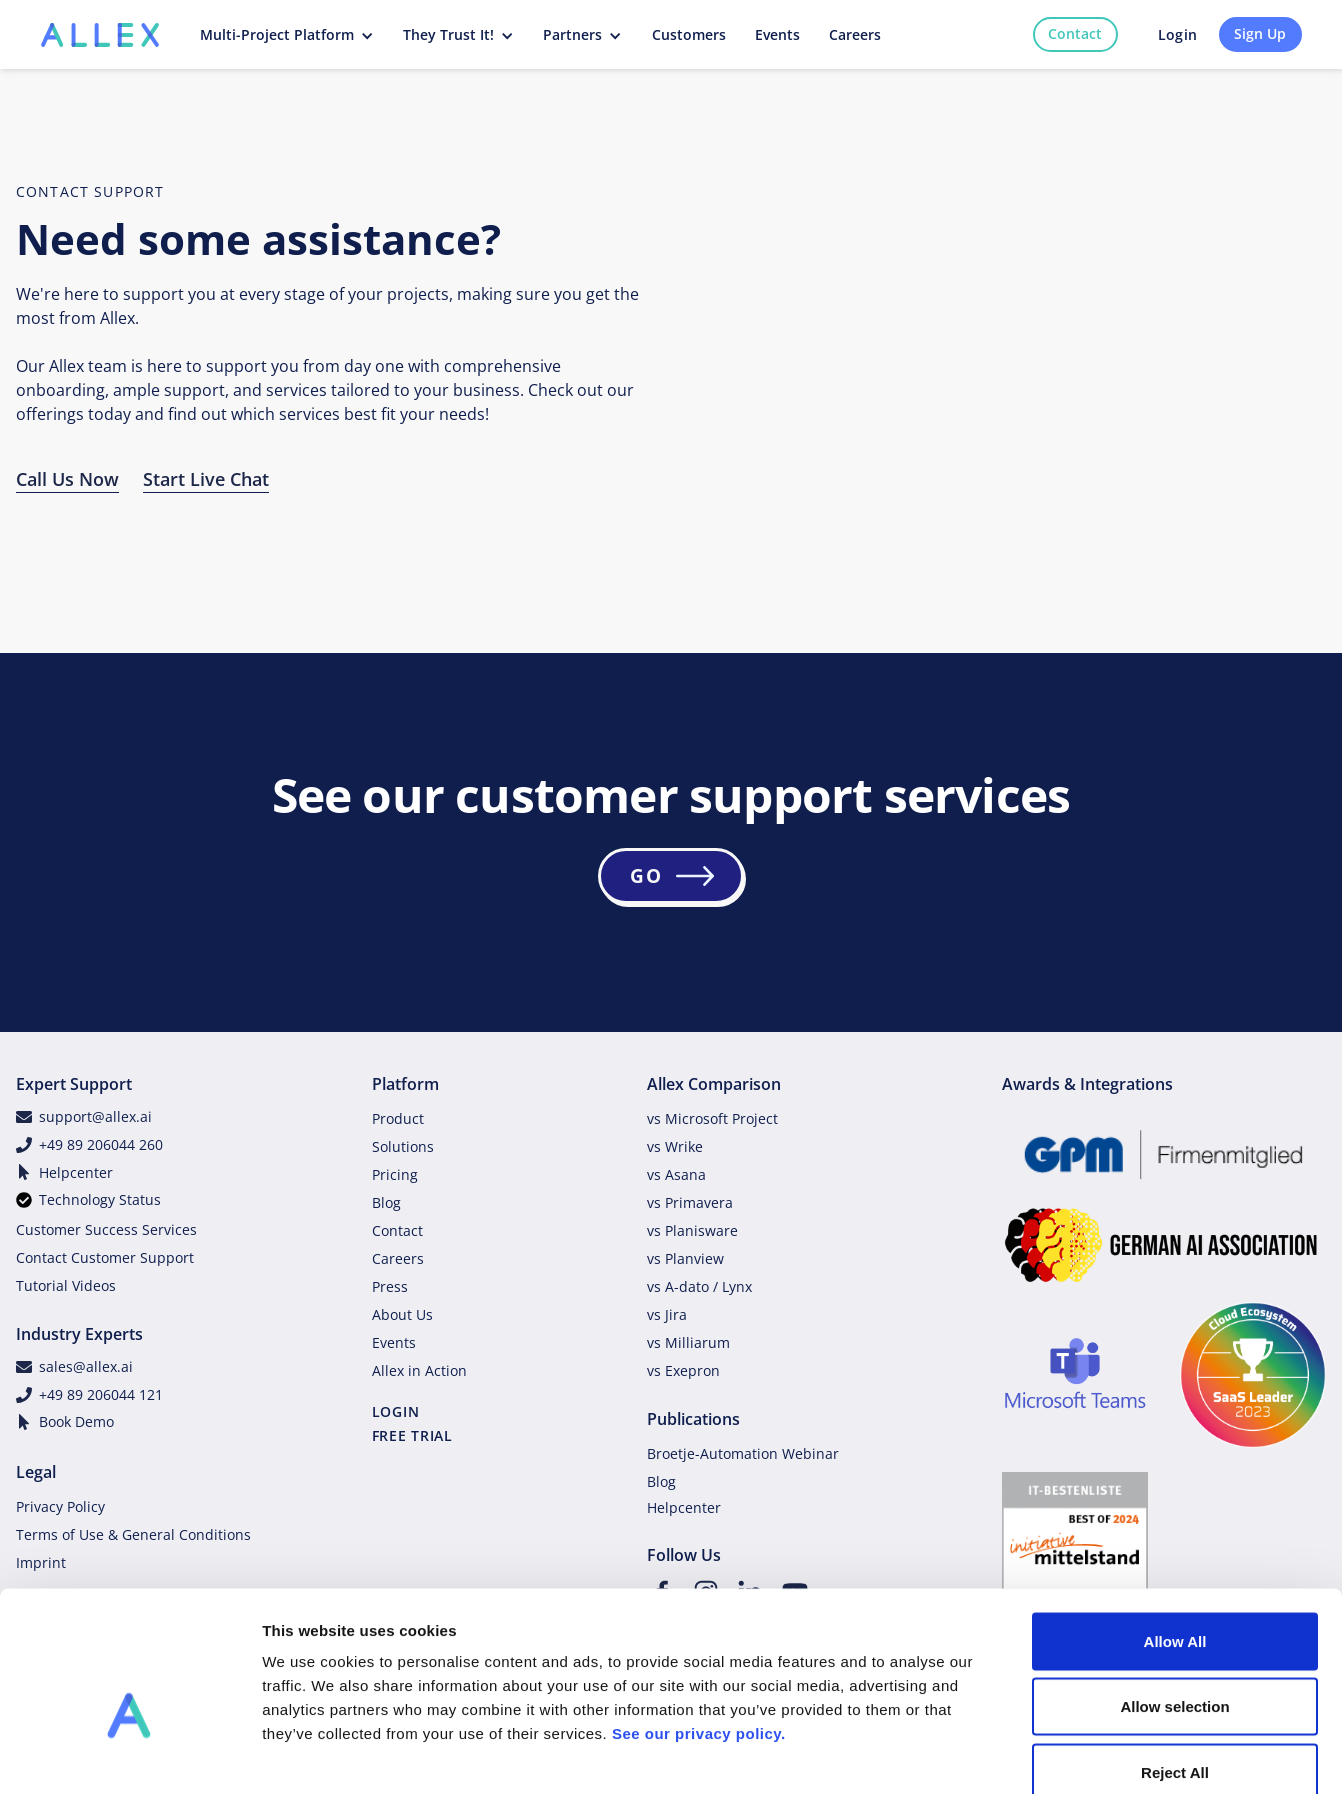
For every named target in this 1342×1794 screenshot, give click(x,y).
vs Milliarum (688, 1342)
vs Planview (685, 1258)
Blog (386, 1202)
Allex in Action (419, 1370)
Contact (1075, 33)
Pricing (395, 1174)
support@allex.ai (95, 1116)
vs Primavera (690, 1202)
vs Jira (667, 1314)
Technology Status (100, 1199)
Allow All (1175, 1531)
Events (394, 1342)
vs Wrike (675, 1146)
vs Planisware (692, 1230)
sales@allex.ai (86, 1366)
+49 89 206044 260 (101, 1144)
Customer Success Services (106, 1229)
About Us (402, 1314)
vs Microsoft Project (712, 1118)
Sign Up (1260, 33)
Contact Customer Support (105, 1257)
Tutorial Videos (66, 1285)
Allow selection (1174, 1597)
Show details (1049, 1754)
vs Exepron (683, 1370)
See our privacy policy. (699, 1623)
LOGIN (396, 1411)
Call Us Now (67, 479)
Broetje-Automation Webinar (743, 1453)
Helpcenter (76, 1172)
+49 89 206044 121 (101, 1394)
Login (1177, 34)
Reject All (1175, 1662)
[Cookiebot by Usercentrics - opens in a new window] (129, 1755)
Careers (398, 1258)
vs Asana (676, 1174)
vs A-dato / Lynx (699, 1286)
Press (390, 1286)
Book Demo (76, 1421)
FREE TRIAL (412, 1435)
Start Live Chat (206, 479)
